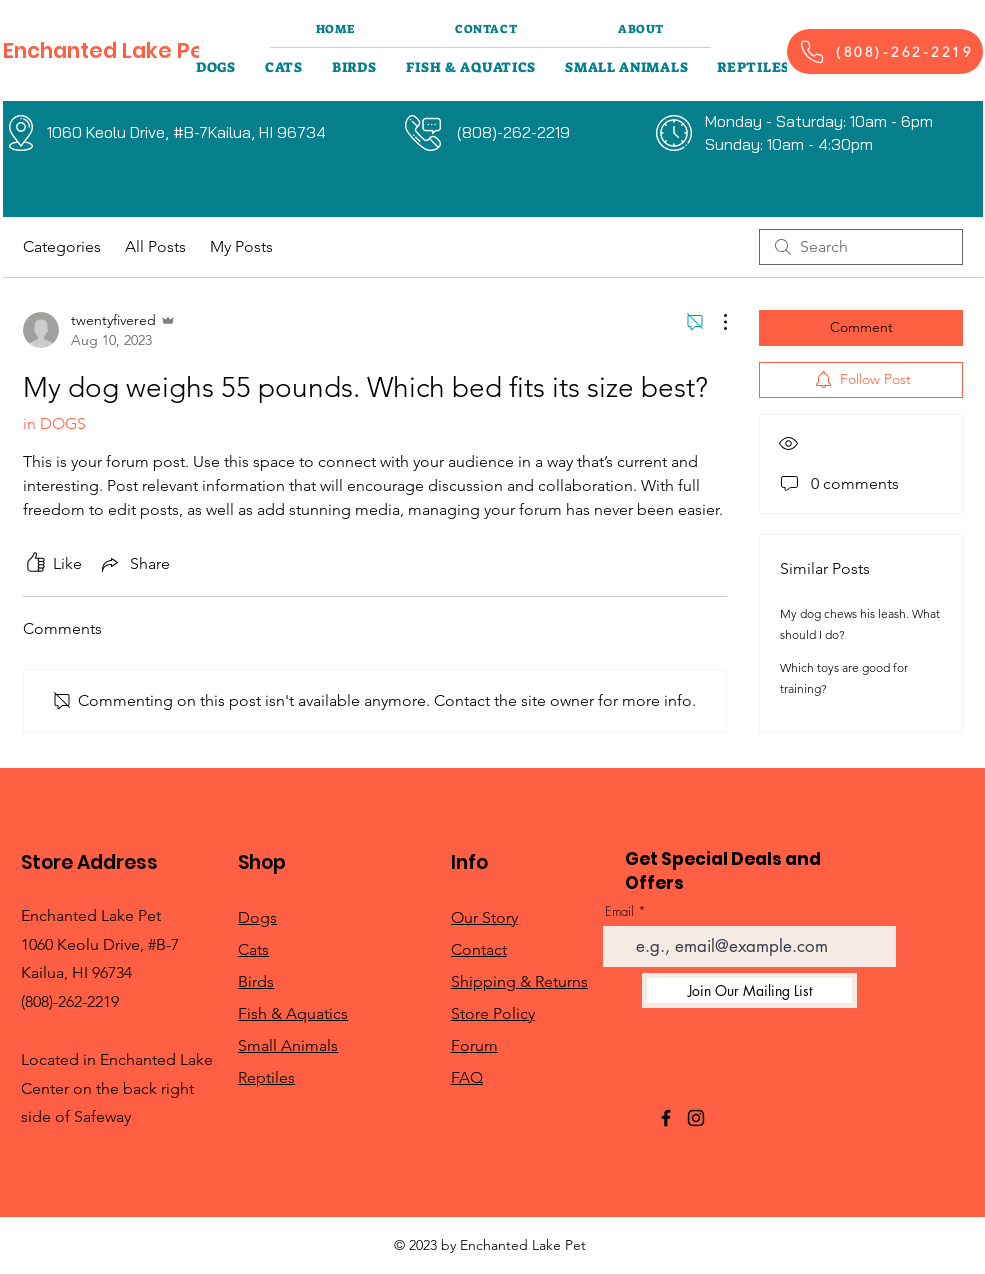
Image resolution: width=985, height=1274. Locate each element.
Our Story (484, 917)
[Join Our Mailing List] (749, 990)
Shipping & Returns (519, 981)
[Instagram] (696, 1118)
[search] (861, 247)
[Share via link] (134, 564)
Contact (479, 949)
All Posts (155, 246)
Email (619, 911)
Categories (62, 246)
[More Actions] (715, 322)
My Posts (241, 246)
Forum (474, 1045)
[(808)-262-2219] (885, 51)
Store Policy (493, 1013)
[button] (216, 67)
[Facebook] (666, 1118)
